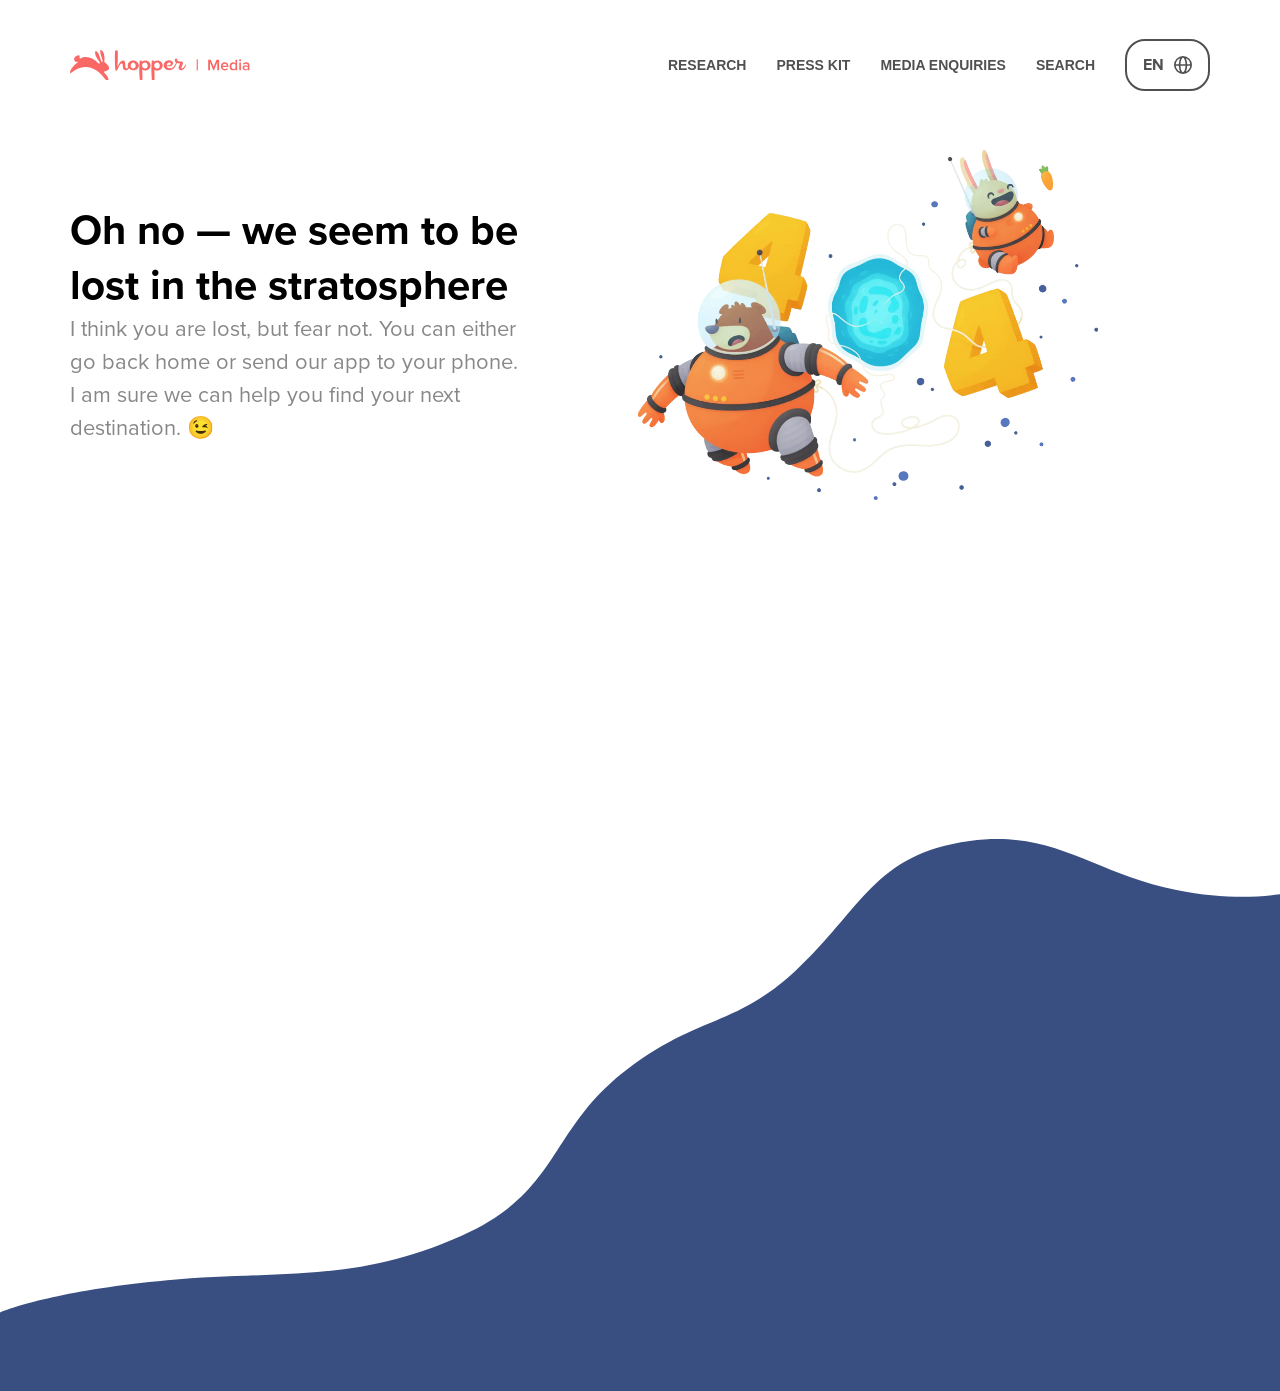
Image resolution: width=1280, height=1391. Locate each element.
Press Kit (813, 65)
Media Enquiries (943, 65)
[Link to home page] (160, 64)
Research (707, 65)
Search (1065, 65)
